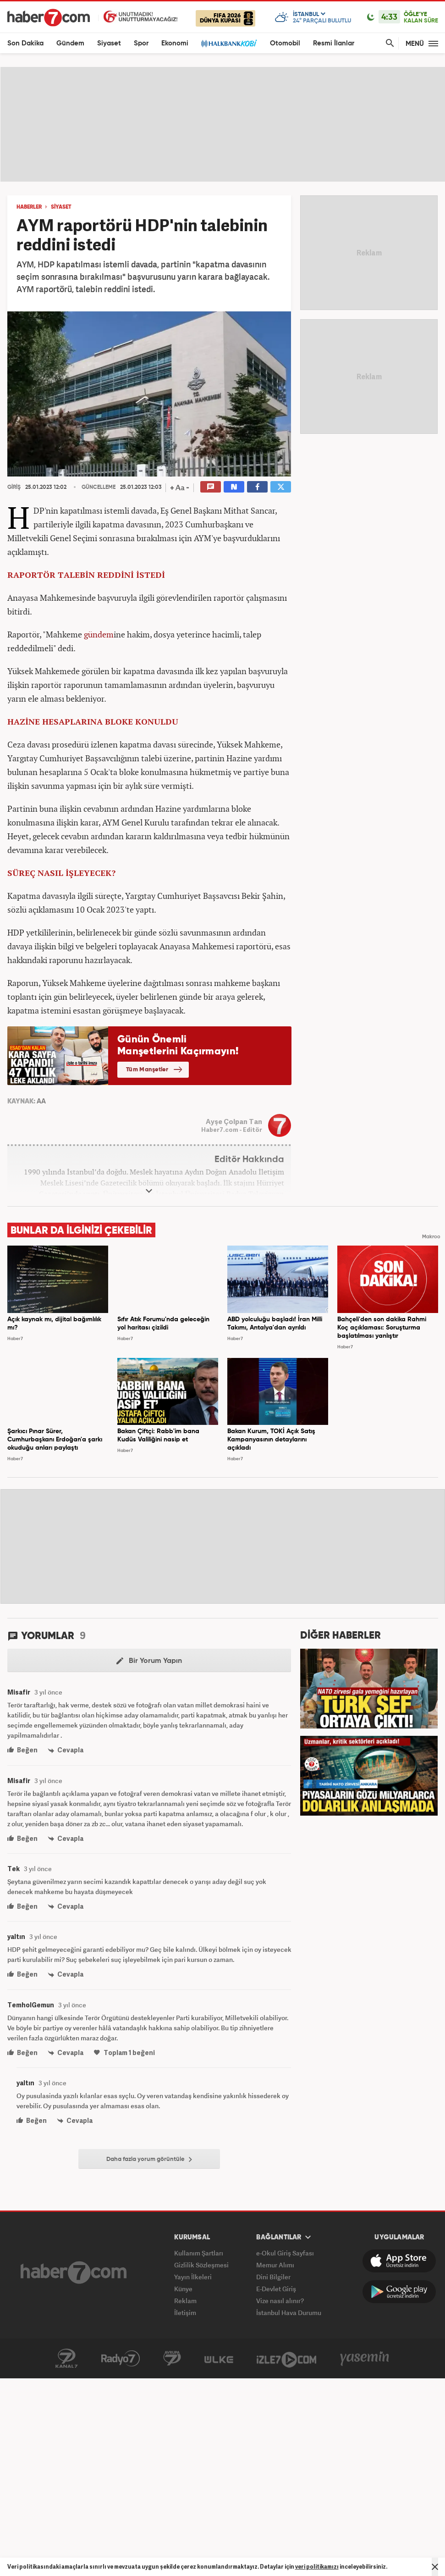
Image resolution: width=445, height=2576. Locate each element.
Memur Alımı (275, 2264)
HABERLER (29, 207)
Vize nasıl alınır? (280, 2300)
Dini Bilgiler (273, 2276)
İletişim (185, 2312)
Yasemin (365, 2359)
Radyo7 (120, 2359)
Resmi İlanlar (333, 43)
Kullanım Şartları (198, 2253)
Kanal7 (66, 2359)
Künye (183, 2288)
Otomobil (285, 43)
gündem (99, 634)
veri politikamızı (317, 2566)
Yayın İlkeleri (193, 2276)
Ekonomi (174, 43)
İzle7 (286, 2359)
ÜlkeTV (218, 2359)
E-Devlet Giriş (276, 2288)
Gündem (70, 43)
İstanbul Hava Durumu (288, 2312)
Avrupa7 (172, 2359)
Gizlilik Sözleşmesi (201, 2264)
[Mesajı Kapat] (435, 2567)
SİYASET (61, 207)
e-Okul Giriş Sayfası (285, 2253)
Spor (141, 43)
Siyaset (109, 43)
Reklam (185, 2300)
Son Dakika (25, 43)
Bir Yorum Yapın (149, 1661)
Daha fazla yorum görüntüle (149, 2160)
